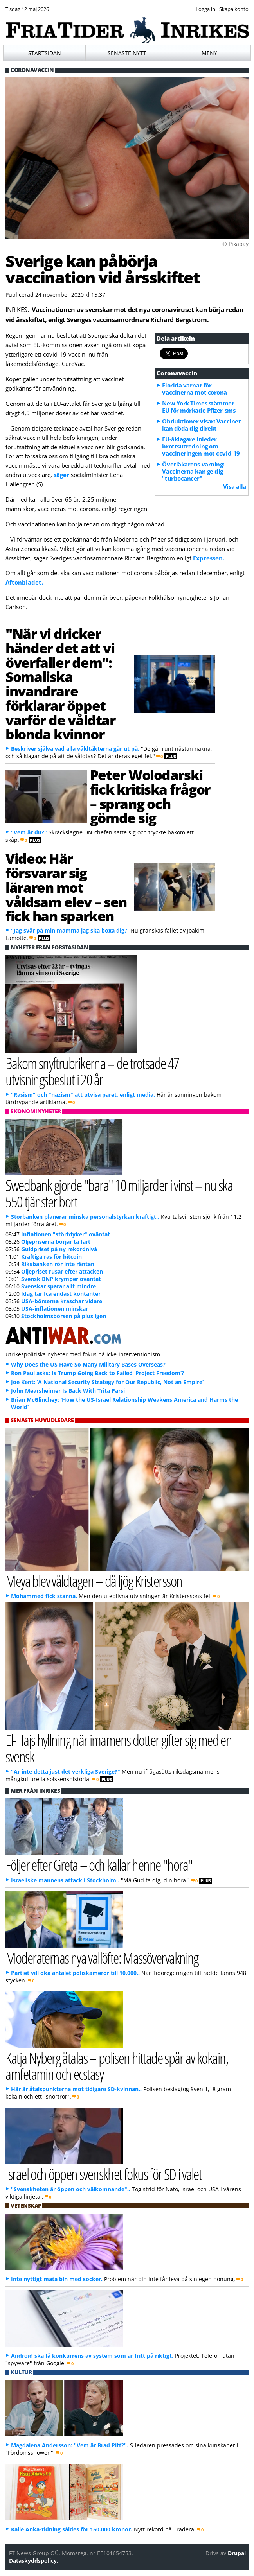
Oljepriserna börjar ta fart (55, 1241)
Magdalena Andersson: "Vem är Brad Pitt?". (69, 2445)
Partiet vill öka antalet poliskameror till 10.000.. (75, 1973)
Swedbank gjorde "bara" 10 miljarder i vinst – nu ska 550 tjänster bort (118, 1193)
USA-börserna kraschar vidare (61, 1301)
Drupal (237, 2553)
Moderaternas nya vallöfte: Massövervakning (101, 1957)
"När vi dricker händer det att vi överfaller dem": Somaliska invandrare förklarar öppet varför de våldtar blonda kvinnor (60, 683)
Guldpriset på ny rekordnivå (59, 1249)
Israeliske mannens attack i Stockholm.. (65, 1880)
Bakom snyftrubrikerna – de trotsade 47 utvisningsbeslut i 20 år (92, 1071)
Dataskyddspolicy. (33, 2560)
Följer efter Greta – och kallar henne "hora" (98, 1864)
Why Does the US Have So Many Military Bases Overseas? (88, 1364)
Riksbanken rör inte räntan (57, 1264)
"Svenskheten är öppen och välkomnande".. (70, 2189)
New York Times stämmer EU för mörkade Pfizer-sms (198, 406)
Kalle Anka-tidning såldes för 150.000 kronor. (71, 2529)
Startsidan (44, 53)
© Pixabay (235, 244)
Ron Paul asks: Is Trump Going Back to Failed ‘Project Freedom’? (97, 1373)
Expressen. (208, 558)
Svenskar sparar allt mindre (58, 1286)
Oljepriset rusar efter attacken (62, 1271)
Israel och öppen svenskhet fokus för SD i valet (103, 2173)
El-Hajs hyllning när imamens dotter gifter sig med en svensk (118, 1747)
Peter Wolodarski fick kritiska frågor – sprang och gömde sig (150, 796)
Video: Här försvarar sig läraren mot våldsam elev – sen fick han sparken (65, 887)
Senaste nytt (127, 53)
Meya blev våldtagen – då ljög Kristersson (93, 1580)
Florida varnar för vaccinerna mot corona (194, 388)
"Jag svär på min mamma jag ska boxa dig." (70, 930)
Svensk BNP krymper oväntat (61, 1279)
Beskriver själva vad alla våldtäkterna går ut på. (75, 748)
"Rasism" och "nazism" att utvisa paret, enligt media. (83, 1094)
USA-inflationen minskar (54, 1308)
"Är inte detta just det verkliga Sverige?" (65, 1771)
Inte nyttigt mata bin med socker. (57, 2279)
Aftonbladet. (24, 582)
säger (61, 475)
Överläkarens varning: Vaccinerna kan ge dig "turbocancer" (193, 471)
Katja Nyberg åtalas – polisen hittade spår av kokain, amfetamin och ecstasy (116, 2065)
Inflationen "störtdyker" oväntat (65, 1234)
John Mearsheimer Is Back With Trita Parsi (68, 1390)
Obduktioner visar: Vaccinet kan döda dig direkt (201, 424)
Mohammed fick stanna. (44, 1596)
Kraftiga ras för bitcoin (51, 1256)
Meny (209, 53)
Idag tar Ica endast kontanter (61, 1293)
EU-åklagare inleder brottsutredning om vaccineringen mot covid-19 (201, 446)
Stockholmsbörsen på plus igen (63, 1316)
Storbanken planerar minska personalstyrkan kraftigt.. (85, 1216)
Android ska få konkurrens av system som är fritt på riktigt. (92, 2355)
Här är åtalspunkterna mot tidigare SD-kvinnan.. (76, 2089)
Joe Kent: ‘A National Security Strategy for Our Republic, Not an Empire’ (107, 1382)
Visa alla (234, 486)
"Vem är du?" (29, 832)
